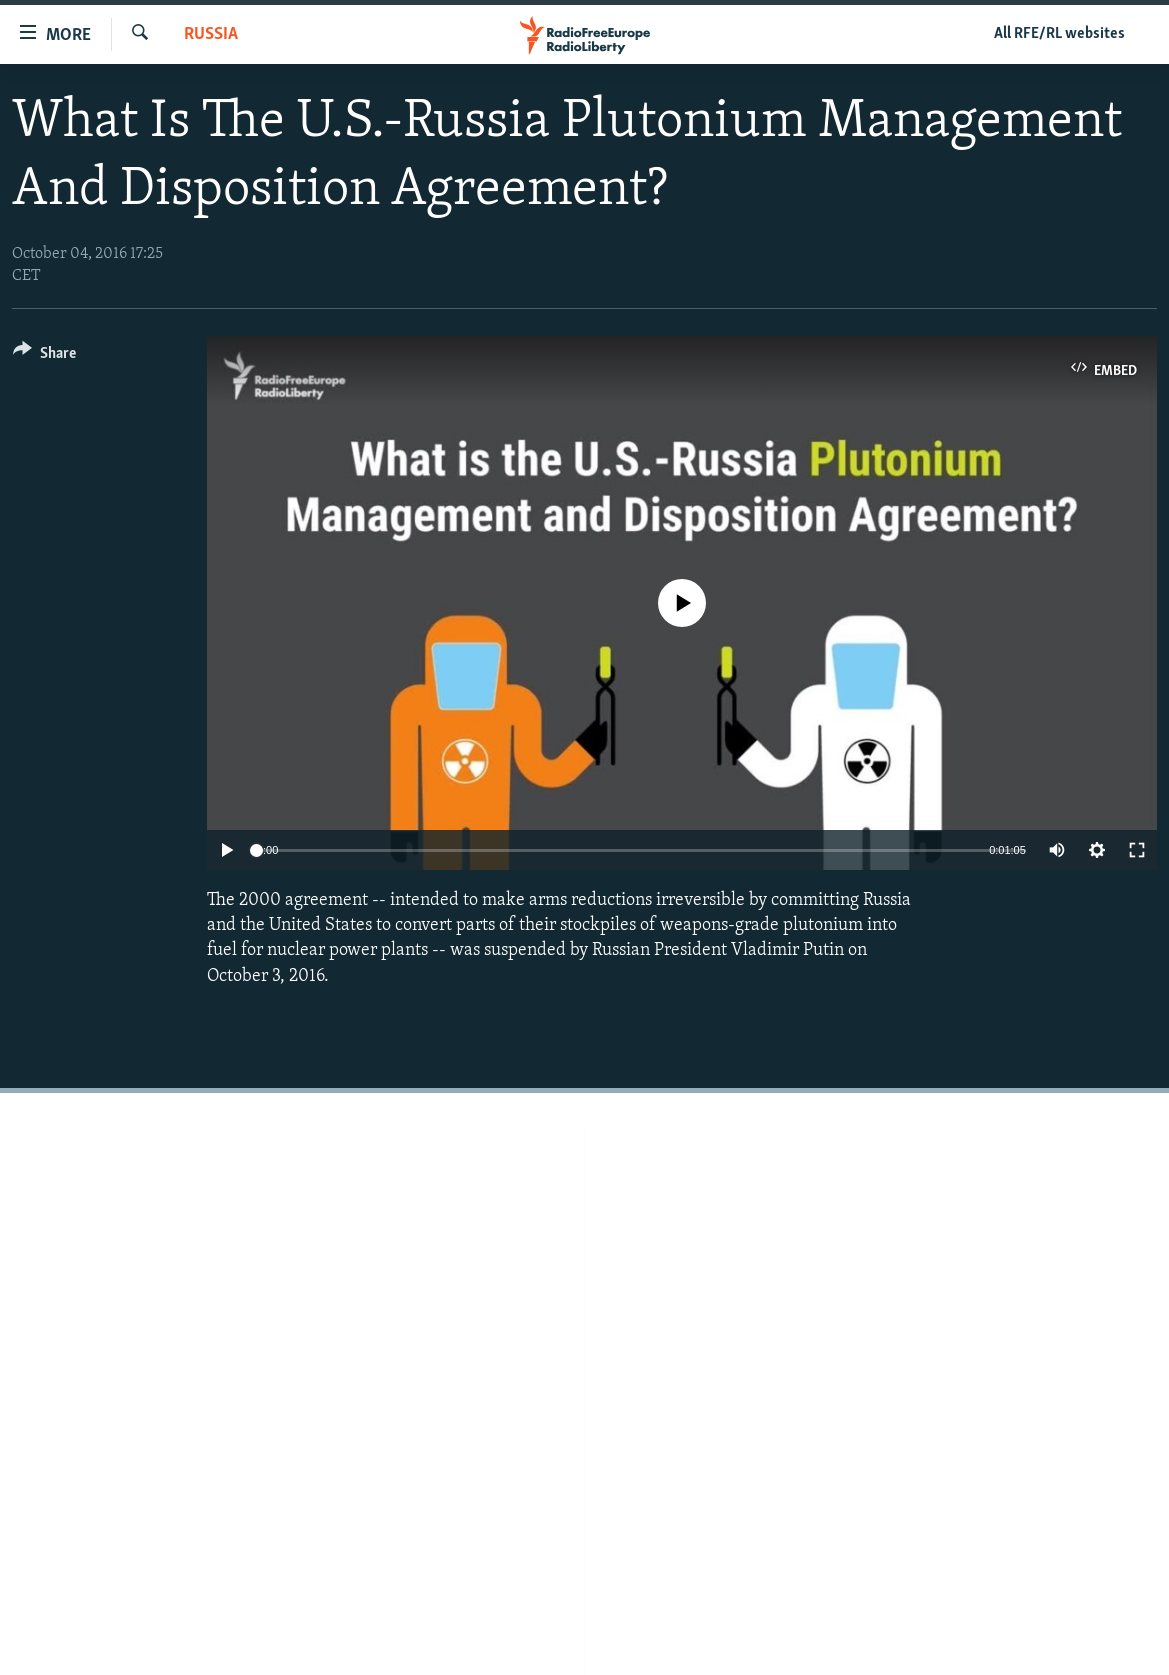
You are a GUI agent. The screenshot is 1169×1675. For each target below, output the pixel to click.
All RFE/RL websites (1059, 34)
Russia (211, 34)
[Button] (44, 356)
